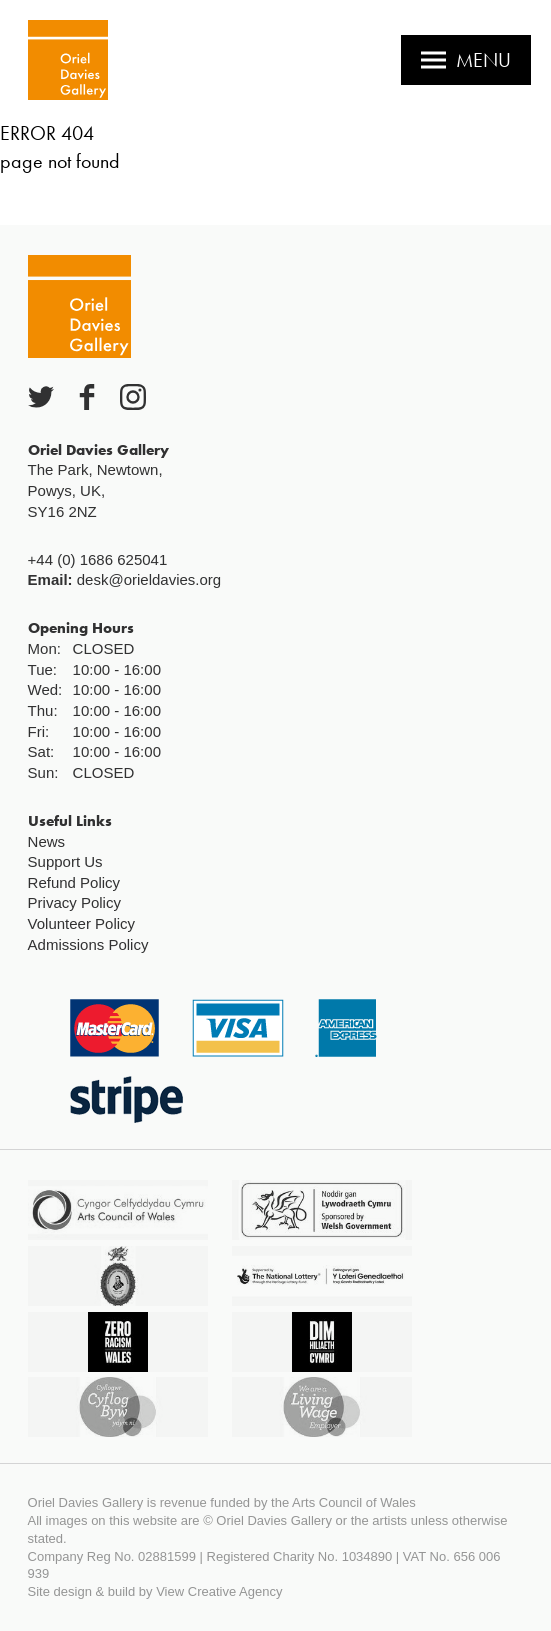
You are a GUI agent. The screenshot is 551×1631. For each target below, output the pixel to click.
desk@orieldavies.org (149, 579)
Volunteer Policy (82, 923)
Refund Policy (74, 882)
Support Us (65, 861)
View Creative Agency (219, 1591)
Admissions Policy (88, 944)
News (47, 841)
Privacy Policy (74, 902)
